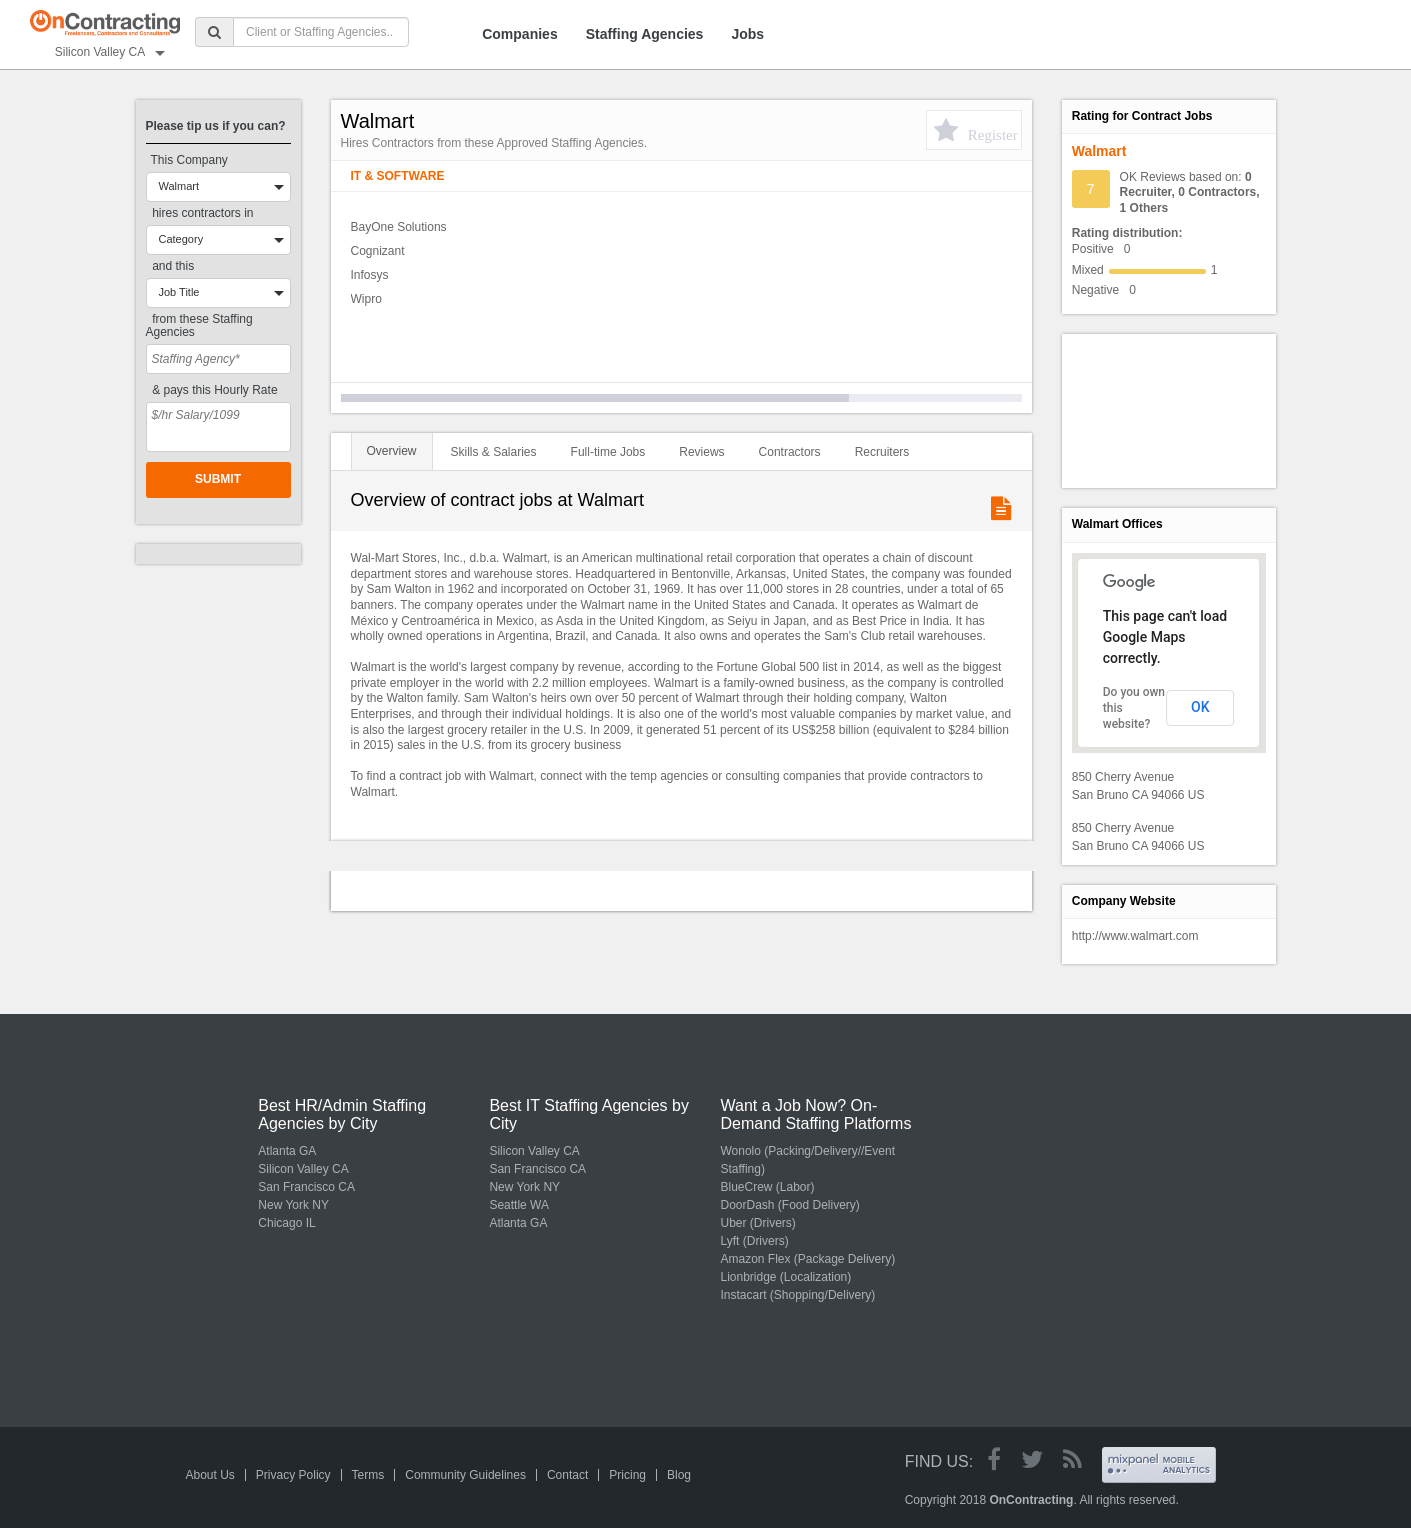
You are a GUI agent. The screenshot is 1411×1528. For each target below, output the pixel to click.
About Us (210, 1475)
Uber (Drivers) (757, 1223)
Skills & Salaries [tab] (494, 452)
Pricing (627, 1475)
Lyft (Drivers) (754, 1241)
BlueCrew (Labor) (767, 1187)
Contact (567, 1475)
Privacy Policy (293, 1475)
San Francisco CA (306, 1187)
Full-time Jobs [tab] (608, 452)
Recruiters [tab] (882, 452)
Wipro (366, 299)
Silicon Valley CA (303, 1169)
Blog (679, 1475)
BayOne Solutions (399, 227)
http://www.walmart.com (1135, 936)
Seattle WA (519, 1205)
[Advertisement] (1162, 409)
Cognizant (378, 251)
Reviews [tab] (701, 452)
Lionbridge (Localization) (785, 1277)
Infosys (370, 275)
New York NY (293, 1205)
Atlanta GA (287, 1151)
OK (1200, 707)
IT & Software (398, 176)
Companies (519, 34)
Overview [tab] (392, 451)
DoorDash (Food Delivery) (789, 1205)
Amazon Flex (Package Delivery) (807, 1259)
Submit (218, 479)
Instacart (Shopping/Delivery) (797, 1295)
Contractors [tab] (790, 452)
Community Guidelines (465, 1475)
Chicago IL (286, 1223)
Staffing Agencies (645, 34)
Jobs (747, 34)
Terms (368, 1475)
